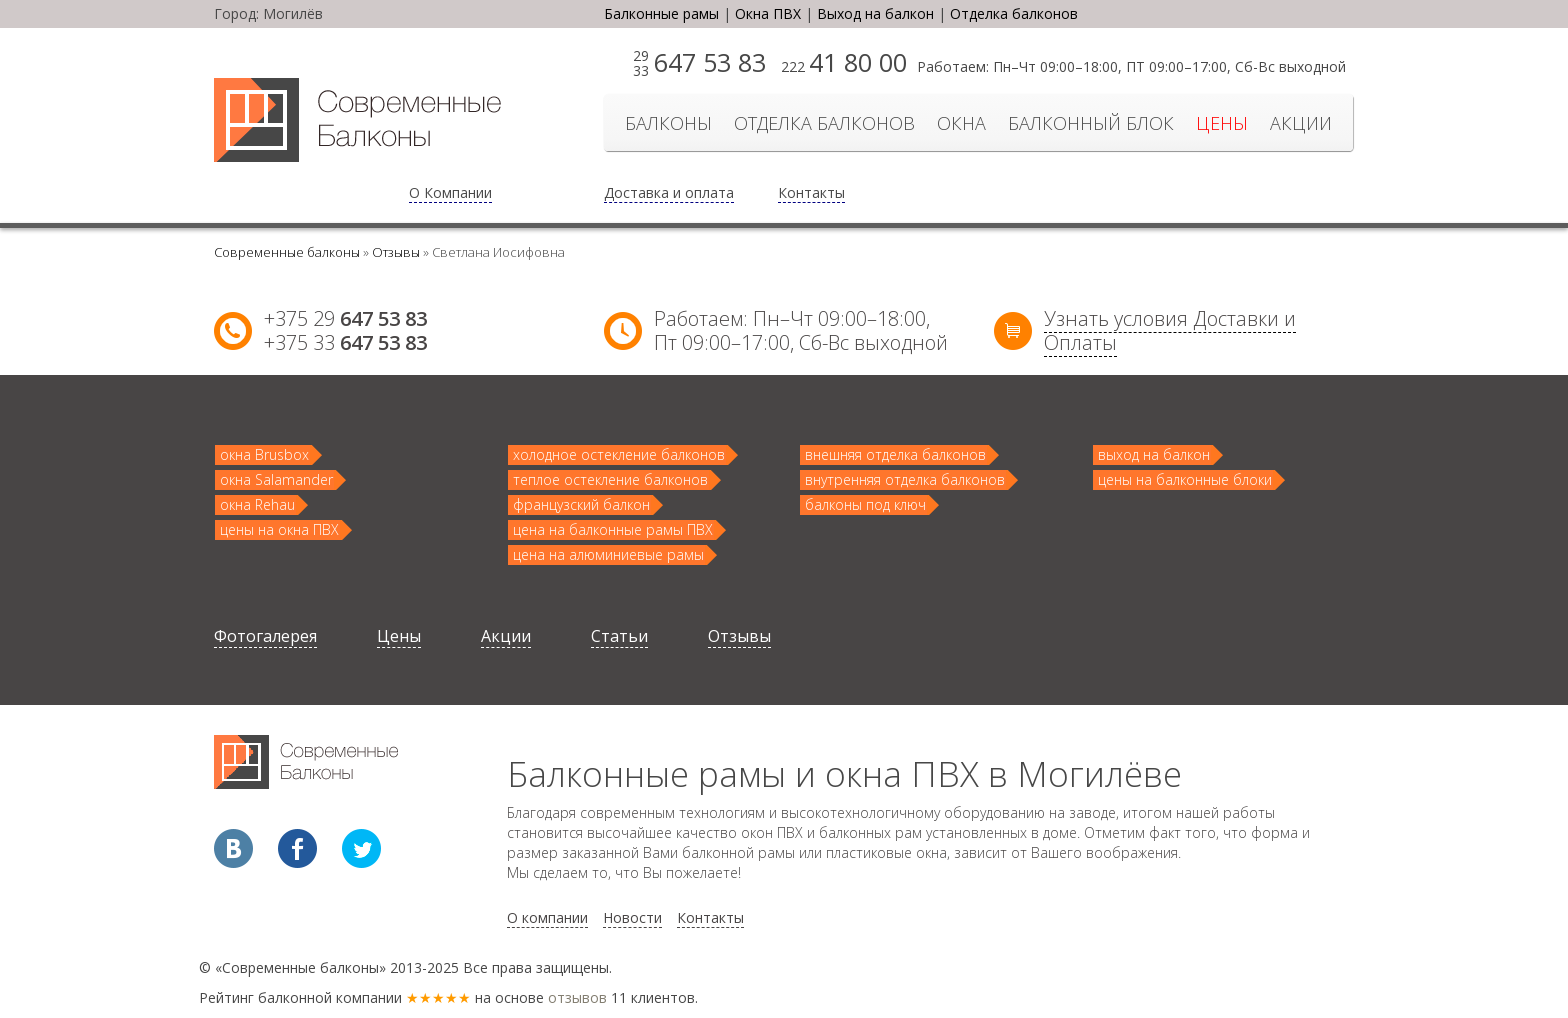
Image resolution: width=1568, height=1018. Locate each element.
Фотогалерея (265, 636)
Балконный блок (1091, 123)
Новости (632, 917)
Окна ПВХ (768, 13)
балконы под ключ (865, 504)
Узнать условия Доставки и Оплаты (1170, 330)
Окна (961, 123)
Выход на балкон (875, 13)
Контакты (811, 192)
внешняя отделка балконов (895, 454)
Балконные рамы (661, 13)
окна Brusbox (264, 454)
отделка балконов (824, 123)
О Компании (450, 192)
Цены (1222, 123)
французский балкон (581, 504)
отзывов (577, 997)
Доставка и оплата (669, 192)
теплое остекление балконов (610, 479)
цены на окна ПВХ (279, 529)
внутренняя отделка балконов (905, 479)
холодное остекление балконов (619, 454)
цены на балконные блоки (1185, 479)
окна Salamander (276, 479)
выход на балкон (1154, 454)
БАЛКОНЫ (668, 123)
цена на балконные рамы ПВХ (613, 529)
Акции (1301, 123)
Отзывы (739, 636)
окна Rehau (257, 504)
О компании (547, 917)
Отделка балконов (1014, 13)
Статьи (619, 636)
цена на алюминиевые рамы (608, 554)
